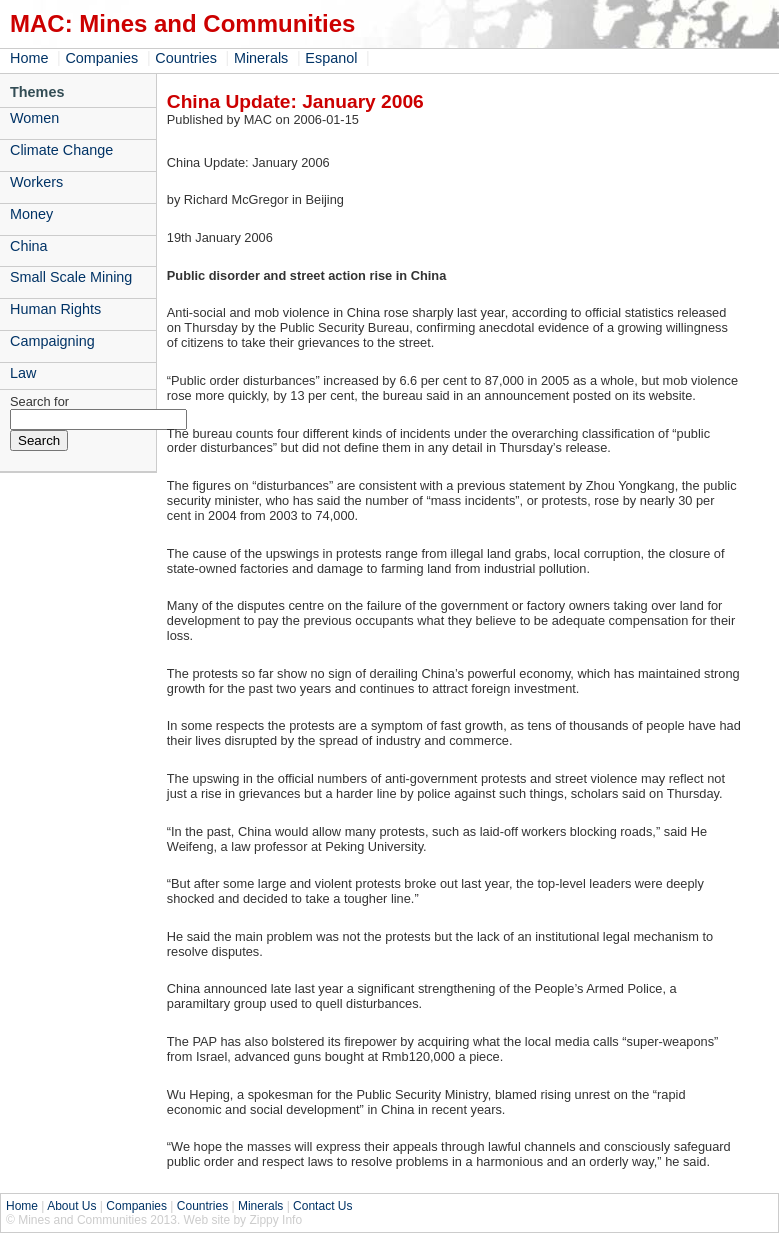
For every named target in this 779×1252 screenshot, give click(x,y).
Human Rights (55, 309)
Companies (101, 58)
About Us (71, 1206)
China (29, 246)
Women (34, 118)
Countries (186, 58)
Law (23, 373)
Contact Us (322, 1206)
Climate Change (61, 150)
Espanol (331, 58)
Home (29, 58)
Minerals (261, 58)
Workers (36, 182)
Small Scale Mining (71, 277)
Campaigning (52, 341)
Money (31, 214)
